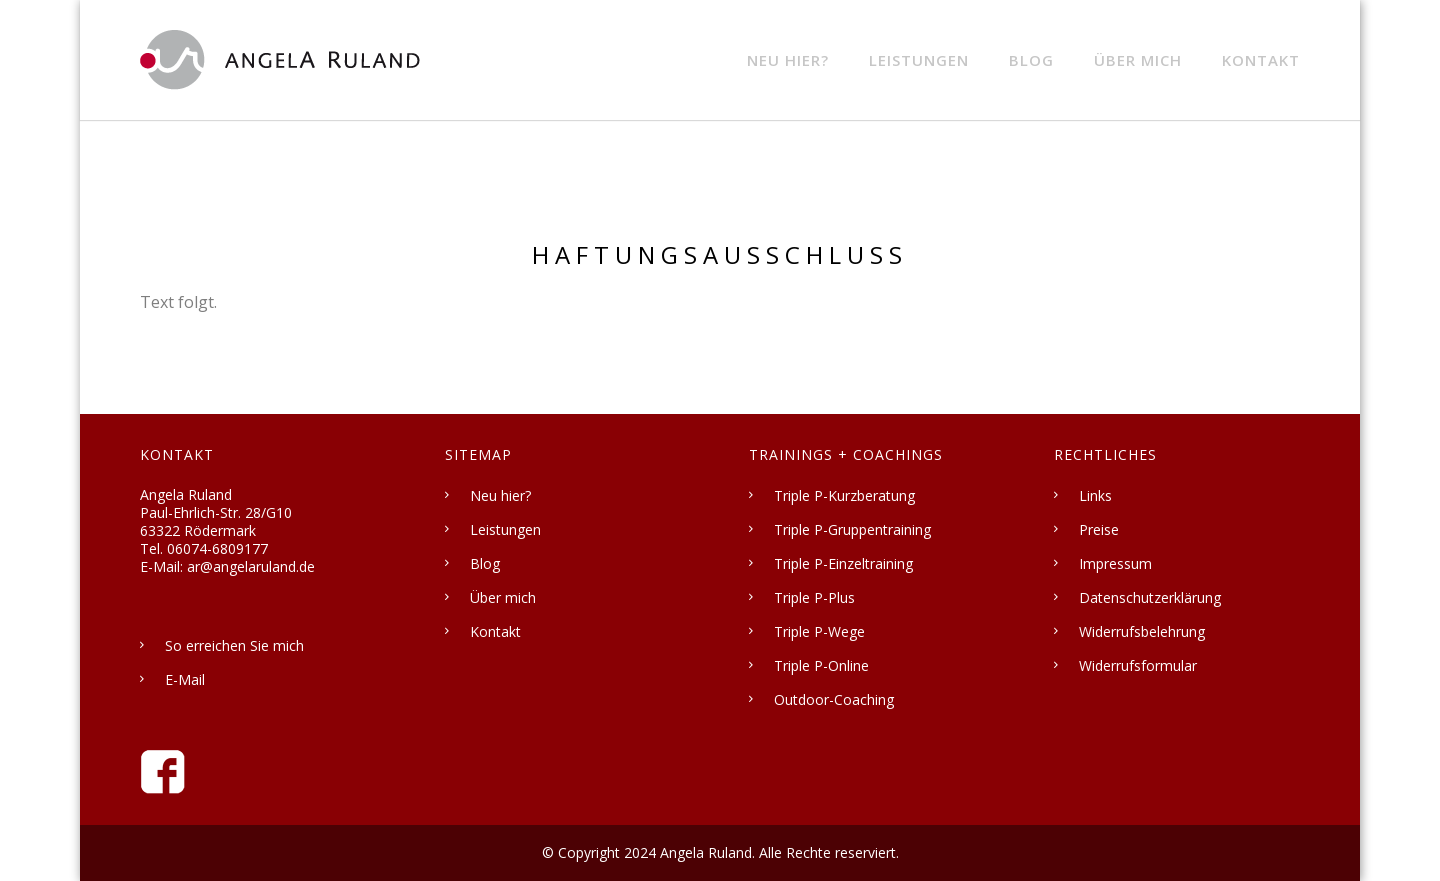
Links (1095, 495)
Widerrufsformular (1138, 665)
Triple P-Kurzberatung (844, 495)
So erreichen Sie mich (234, 645)
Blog (1031, 60)
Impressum (1115, 563)
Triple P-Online (821, 665)
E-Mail (185, 679)
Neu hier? (788, 60)
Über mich (1138, 60)
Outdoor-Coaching (834, 699)
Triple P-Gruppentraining (852, 529)
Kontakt (1261, 60)
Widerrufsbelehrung (1142, 631)
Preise (1099, 529)
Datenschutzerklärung (1150, 597)
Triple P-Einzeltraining (843, 563)
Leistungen (919, 60)
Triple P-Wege (819, 631)
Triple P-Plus (814, 597)
